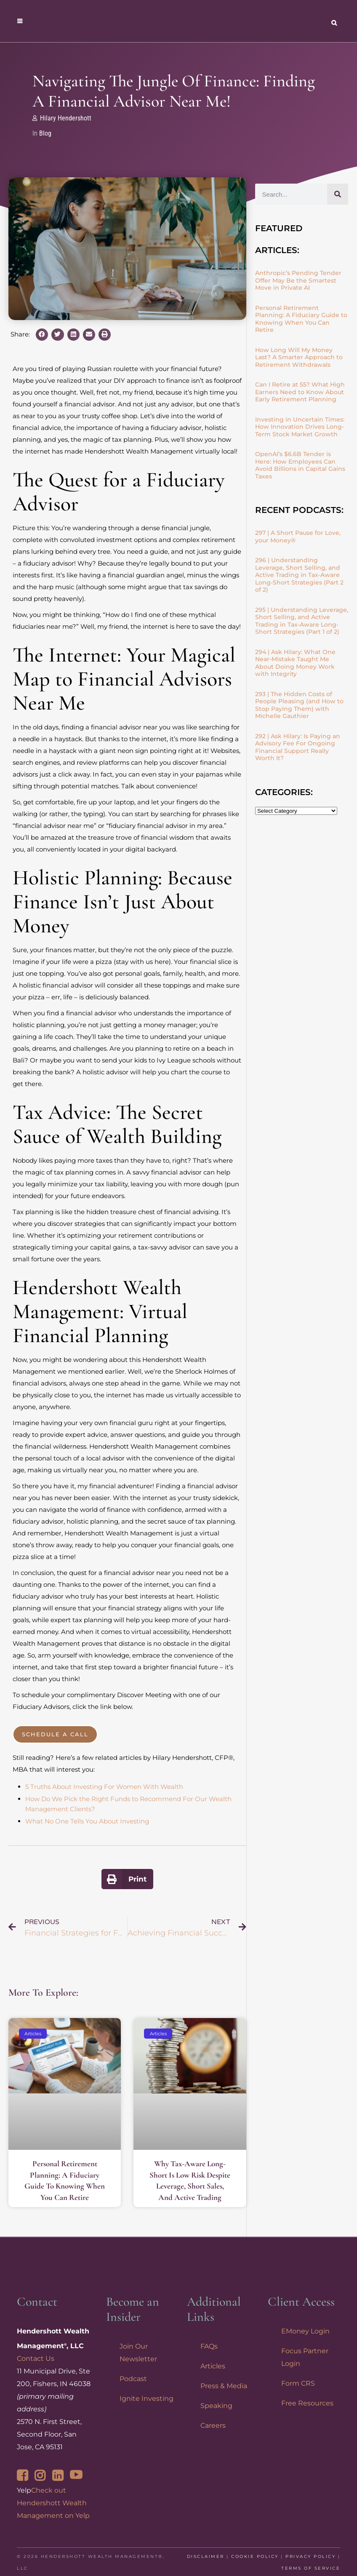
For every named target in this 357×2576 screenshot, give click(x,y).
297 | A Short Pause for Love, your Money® (298, 536)
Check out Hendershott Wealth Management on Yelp (53, 2503)
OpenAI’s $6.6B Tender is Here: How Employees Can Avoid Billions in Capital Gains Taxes (300, 465)
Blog (45, 133)
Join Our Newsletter (138, 2352)
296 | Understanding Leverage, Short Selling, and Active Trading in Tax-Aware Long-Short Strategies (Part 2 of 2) (299, 574)
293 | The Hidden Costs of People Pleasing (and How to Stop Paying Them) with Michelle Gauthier (299, 705)
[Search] (337, 194)
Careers (213, 2425)
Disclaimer (205, 2556)
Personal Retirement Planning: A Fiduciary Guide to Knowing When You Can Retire (301, 319)
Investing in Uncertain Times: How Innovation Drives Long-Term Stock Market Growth (299, 427)
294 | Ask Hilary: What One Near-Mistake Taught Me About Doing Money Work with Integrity (295, 663)
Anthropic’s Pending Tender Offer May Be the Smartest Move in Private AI (298, 280)
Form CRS (298, 2383)
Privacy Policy (310, 2556)
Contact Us (35, 2358)
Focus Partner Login (304, 2357)
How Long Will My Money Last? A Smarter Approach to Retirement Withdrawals (299, 357)
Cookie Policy (255, 2556)
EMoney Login (305, 2331)
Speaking (216, 2406)
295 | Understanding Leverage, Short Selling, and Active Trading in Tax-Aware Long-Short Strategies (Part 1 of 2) (301, 621)
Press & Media (223, 2386)
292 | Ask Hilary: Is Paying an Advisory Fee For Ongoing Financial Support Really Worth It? (297, 747)
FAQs (209, 2346)
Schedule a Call (55, 1734)
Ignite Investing (146, 2398)
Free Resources (307, 2403)
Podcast (133, 2379)
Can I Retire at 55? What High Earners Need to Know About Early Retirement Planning (300, 392)
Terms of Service (310, 2568)
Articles (212, 2366)
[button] (42, 334)
